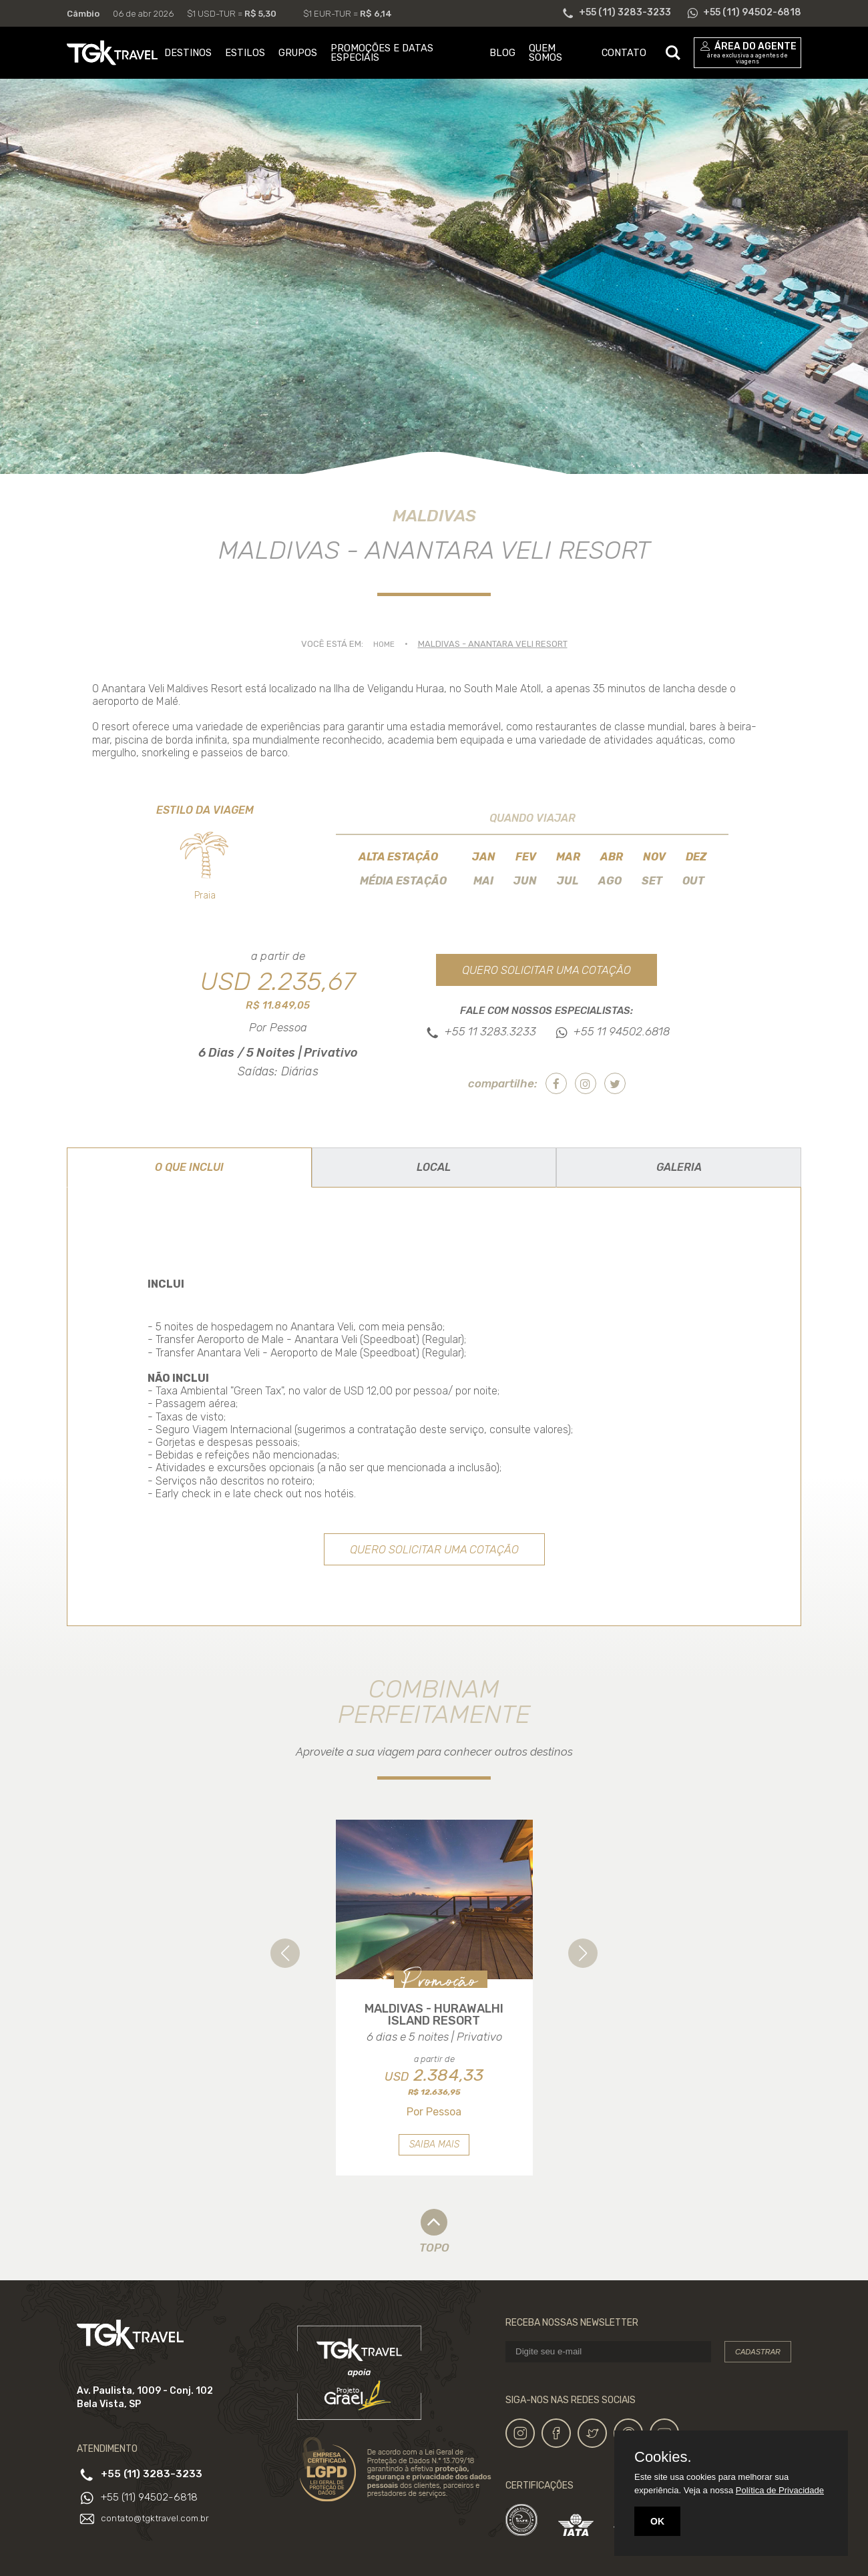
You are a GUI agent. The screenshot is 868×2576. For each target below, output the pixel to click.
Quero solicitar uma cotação (546, 969)
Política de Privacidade (780, 2490)
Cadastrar (758, 2366)
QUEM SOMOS (545, 53)
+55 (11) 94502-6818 (152, 2511)
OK (657, 2521)
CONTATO (624, 53)
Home (384, 644)
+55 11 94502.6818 (622, 1032)
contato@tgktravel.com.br (156, 2532)
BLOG (502, 53)
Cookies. (663, 2457)
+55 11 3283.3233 (490, 1032)
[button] (285, 1954)
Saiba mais (434, 2159)
